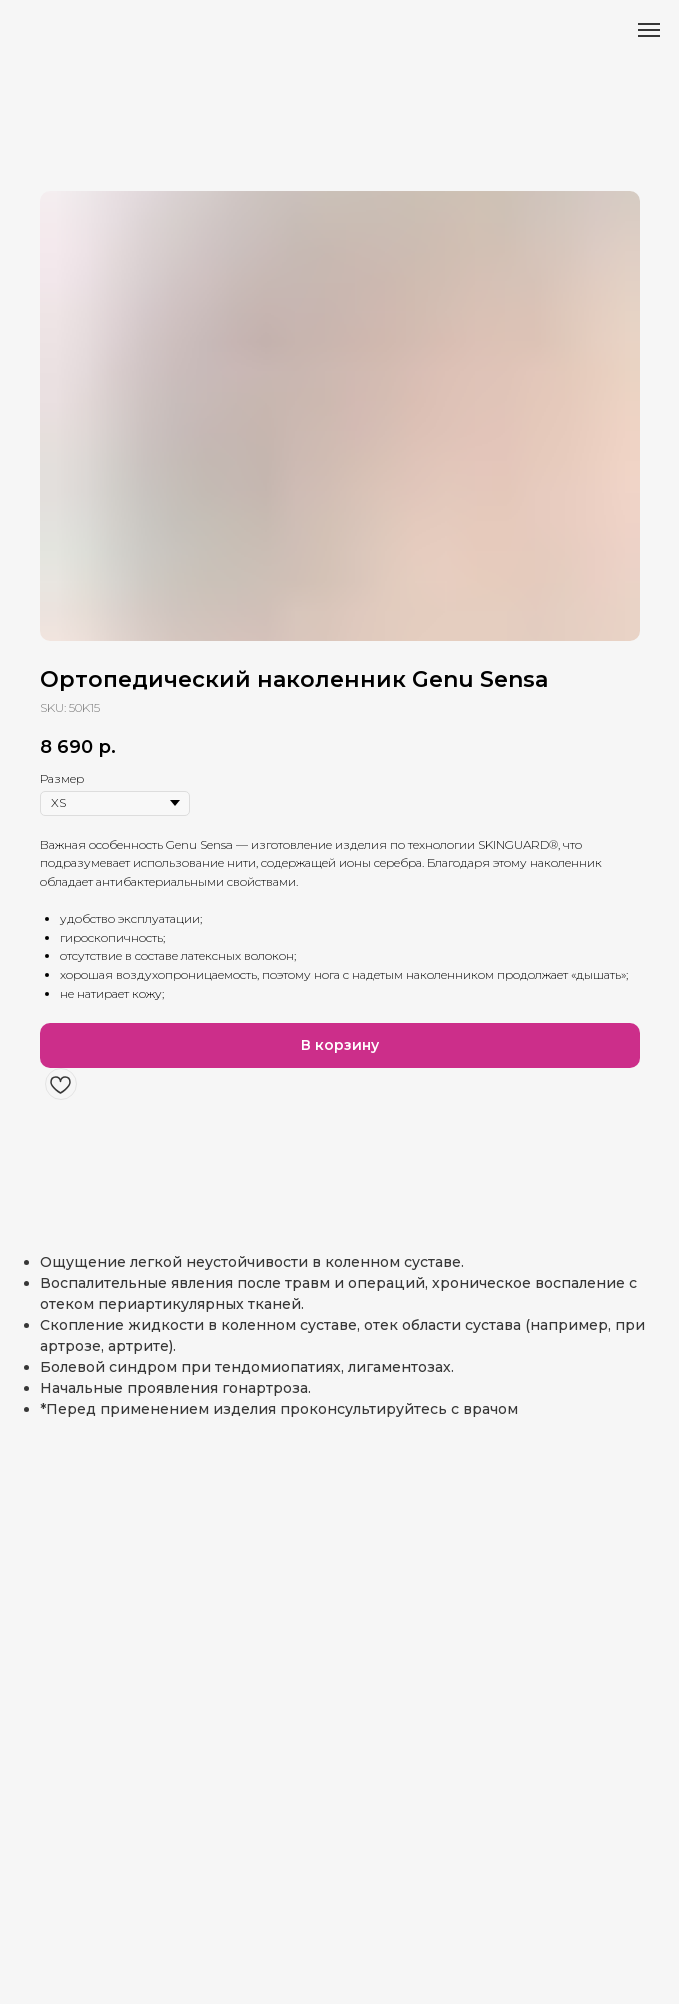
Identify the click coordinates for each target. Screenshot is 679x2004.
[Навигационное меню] (649, 30)
